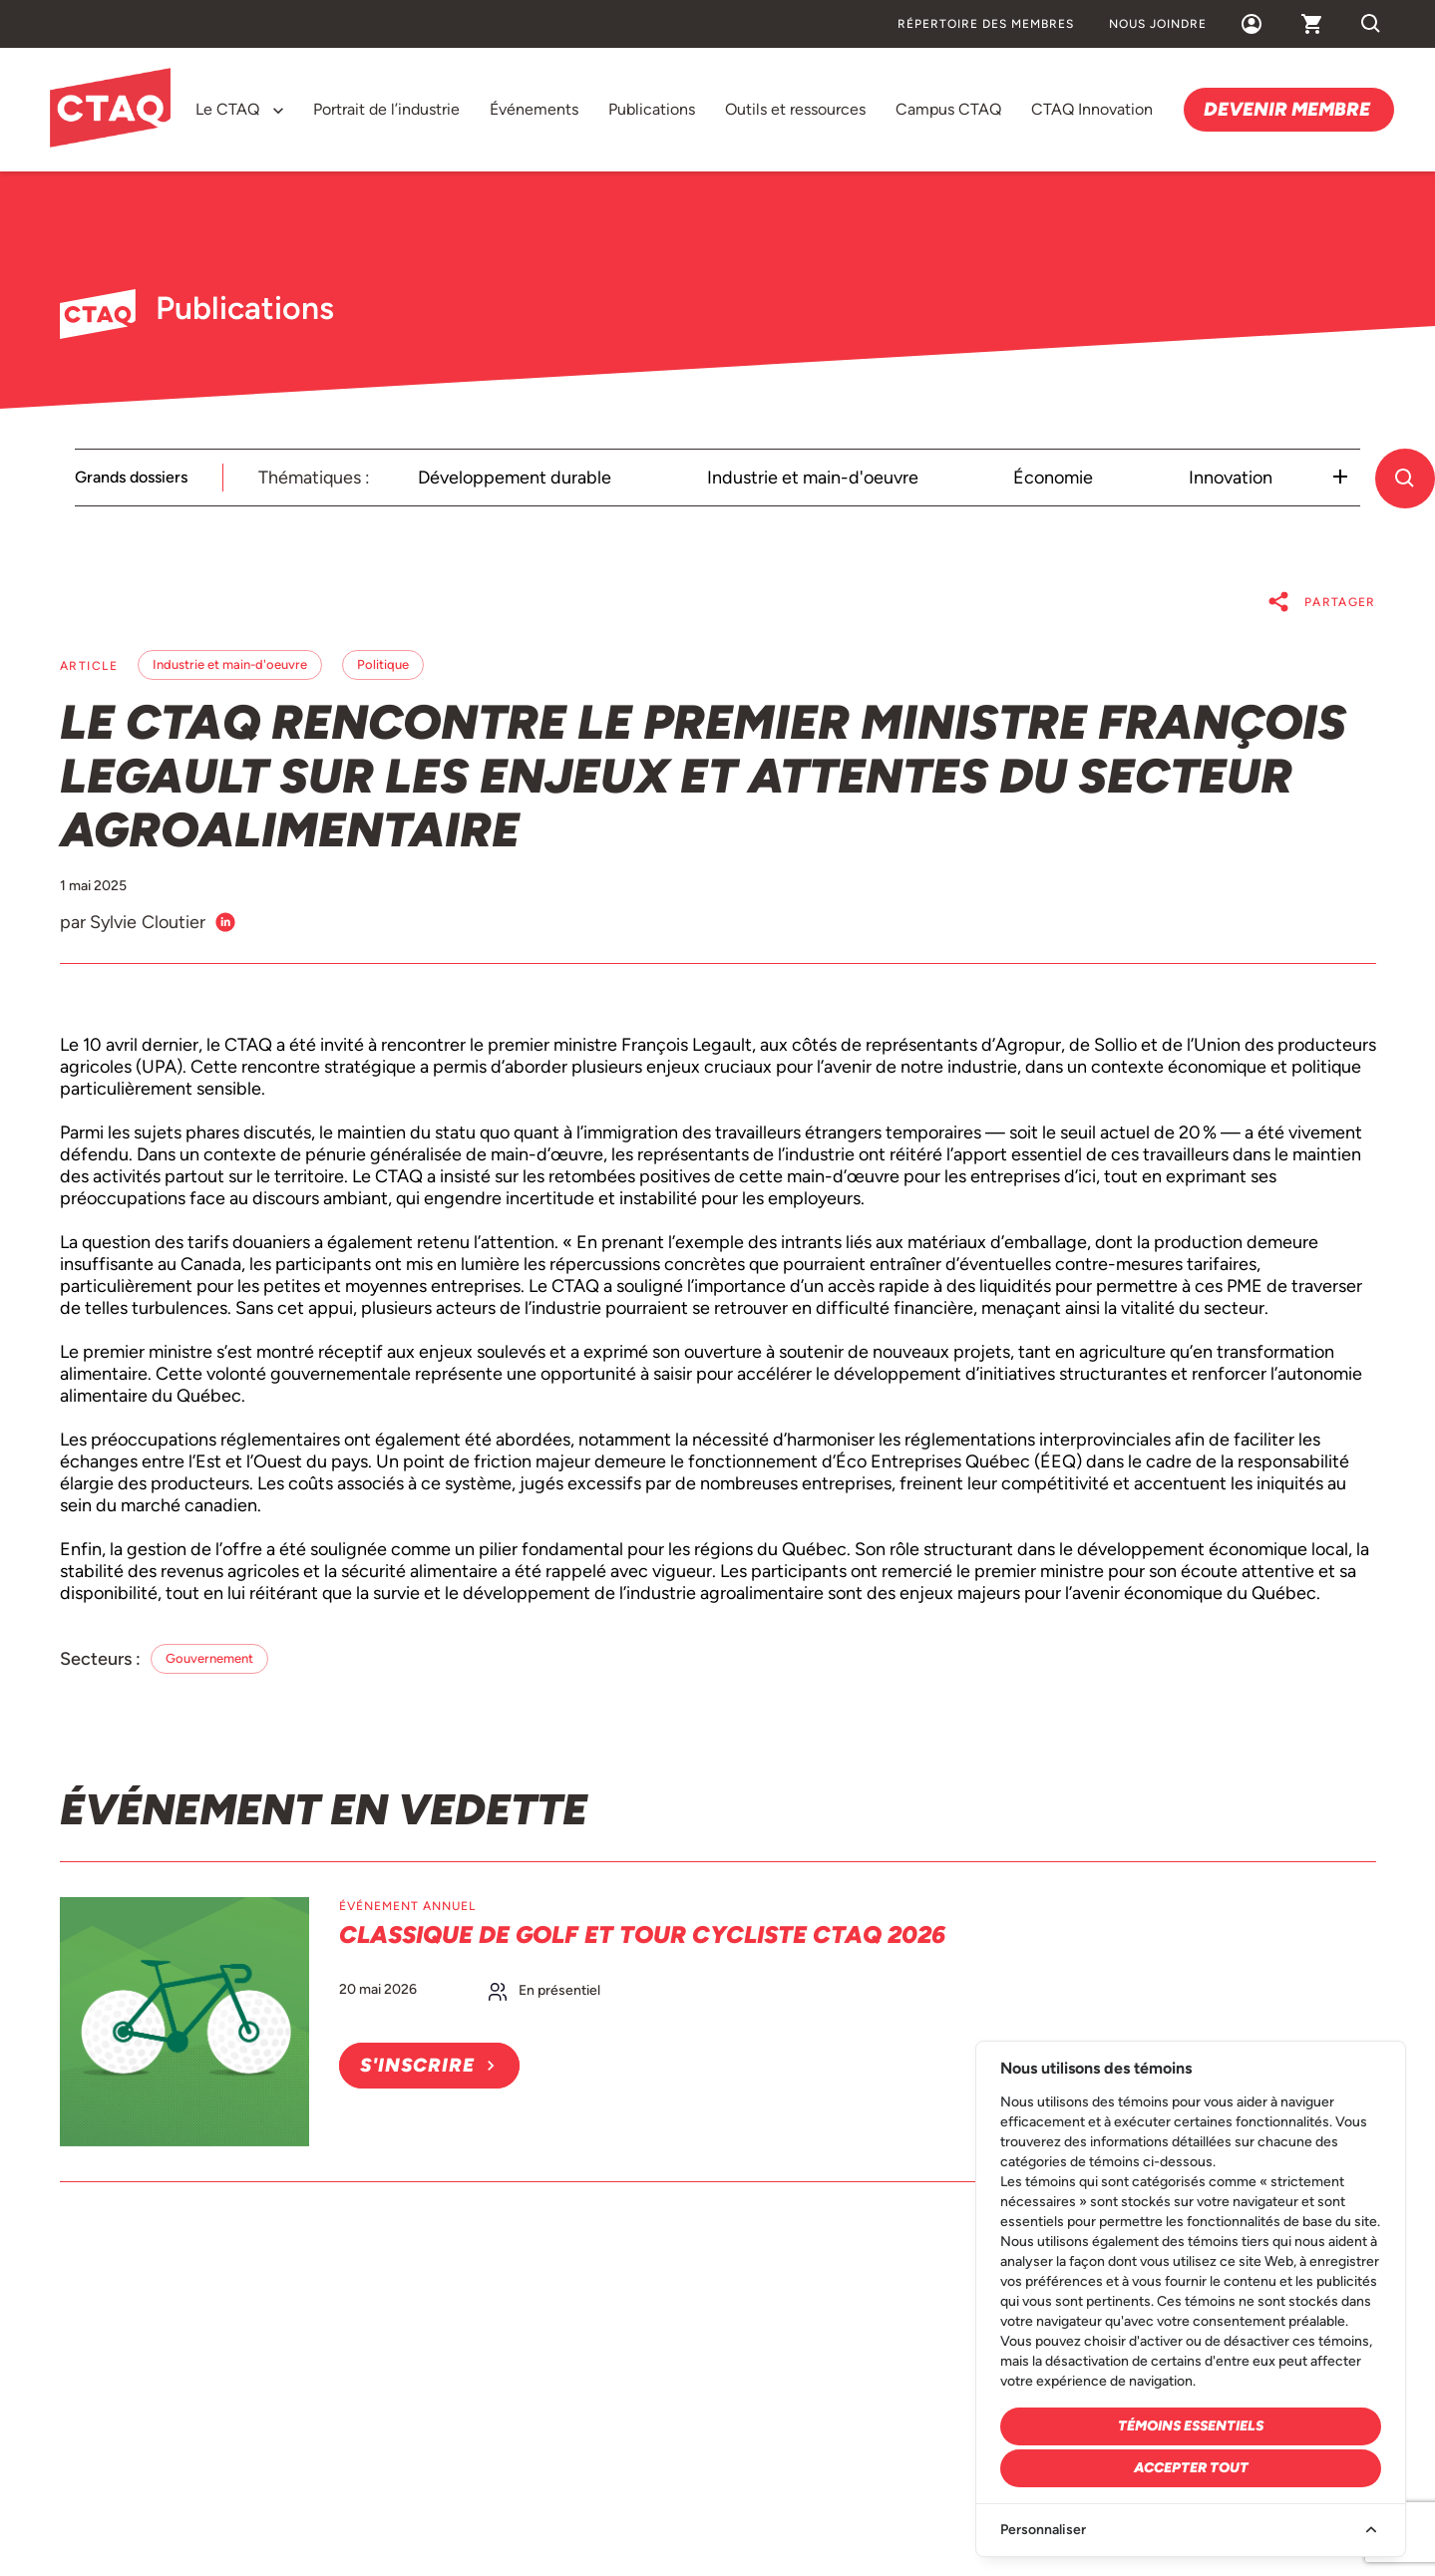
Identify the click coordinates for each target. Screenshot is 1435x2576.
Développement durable (514, 477)
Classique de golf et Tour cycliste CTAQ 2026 (642, 1934)
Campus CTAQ (948, 109)
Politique (383, 664)
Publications (651, 109)
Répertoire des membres (985, 24)
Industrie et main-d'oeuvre (812, 477)
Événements (534, 109)
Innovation (1230, 477)
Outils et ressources (795, 109)
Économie (1053, 477)
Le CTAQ (227, 109)
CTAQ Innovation (1092, 109)
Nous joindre (1158, 24)
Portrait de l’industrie (386, 109)
